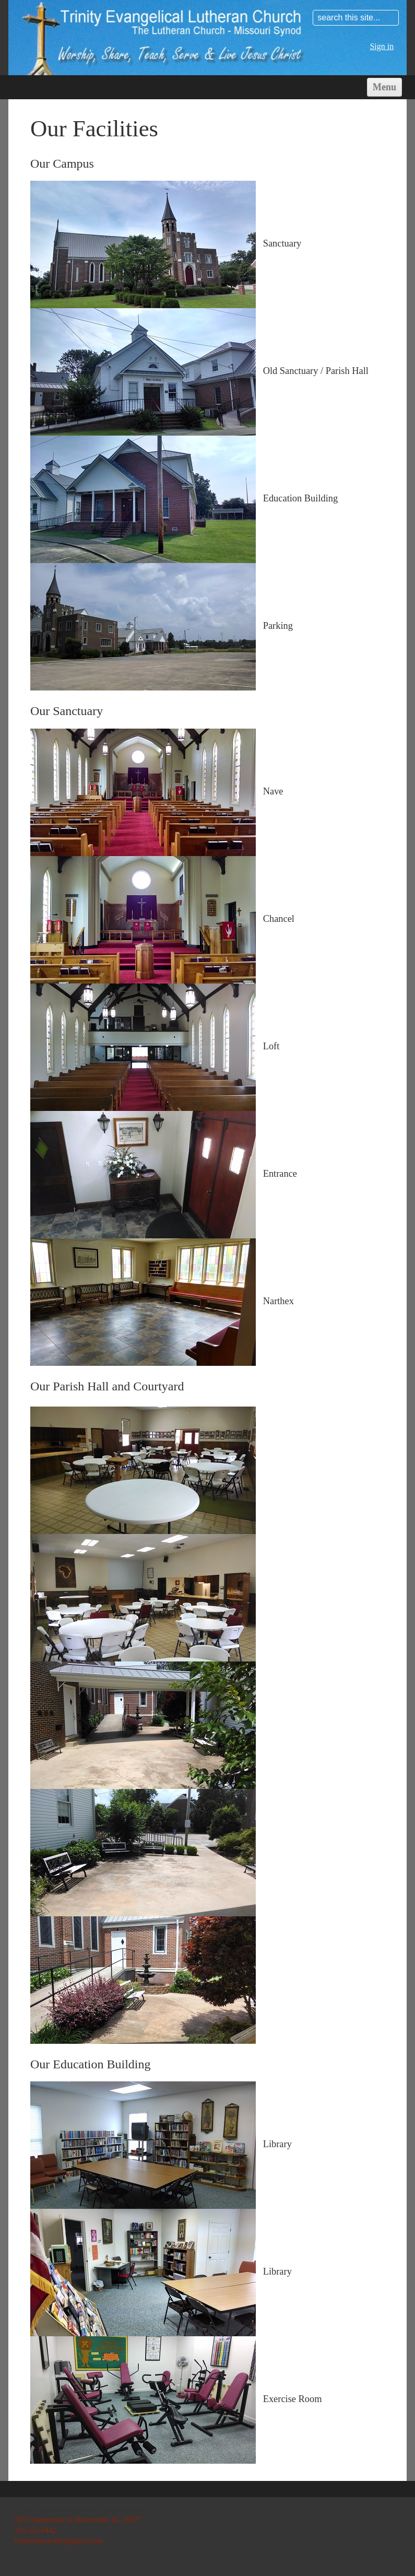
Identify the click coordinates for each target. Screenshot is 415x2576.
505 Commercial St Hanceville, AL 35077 (78, 2519)
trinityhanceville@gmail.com (59, 2540)
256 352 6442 (35, 2530)
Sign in (382, 46)
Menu (384, 87)
